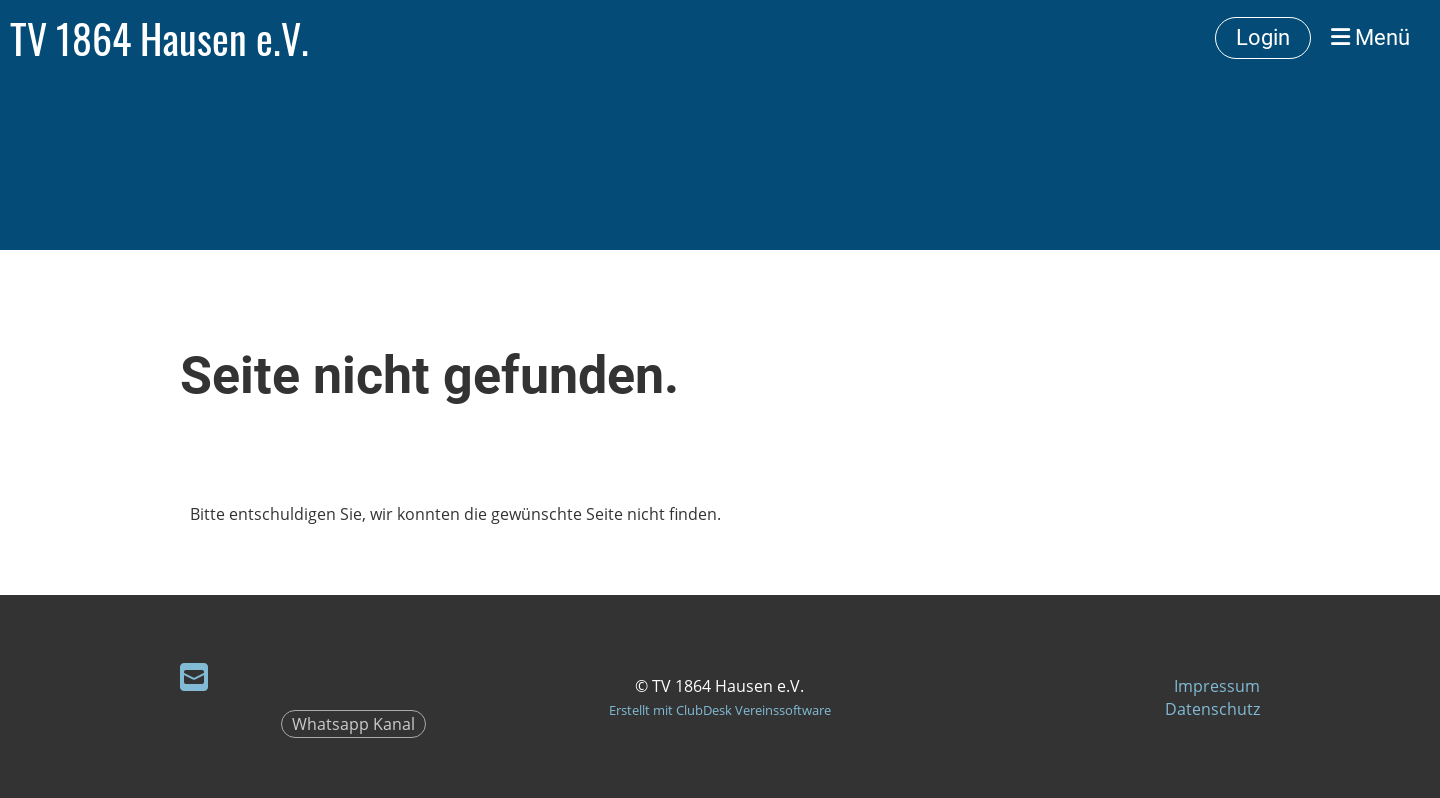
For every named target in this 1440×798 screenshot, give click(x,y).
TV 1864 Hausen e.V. (159, 38)
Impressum (1217, 686)
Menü (1370, 37)
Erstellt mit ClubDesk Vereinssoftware (720, 710)
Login (1263, 37)
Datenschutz (1212, 709)
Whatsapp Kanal (353, 724)
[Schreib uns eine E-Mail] (194, 676)
